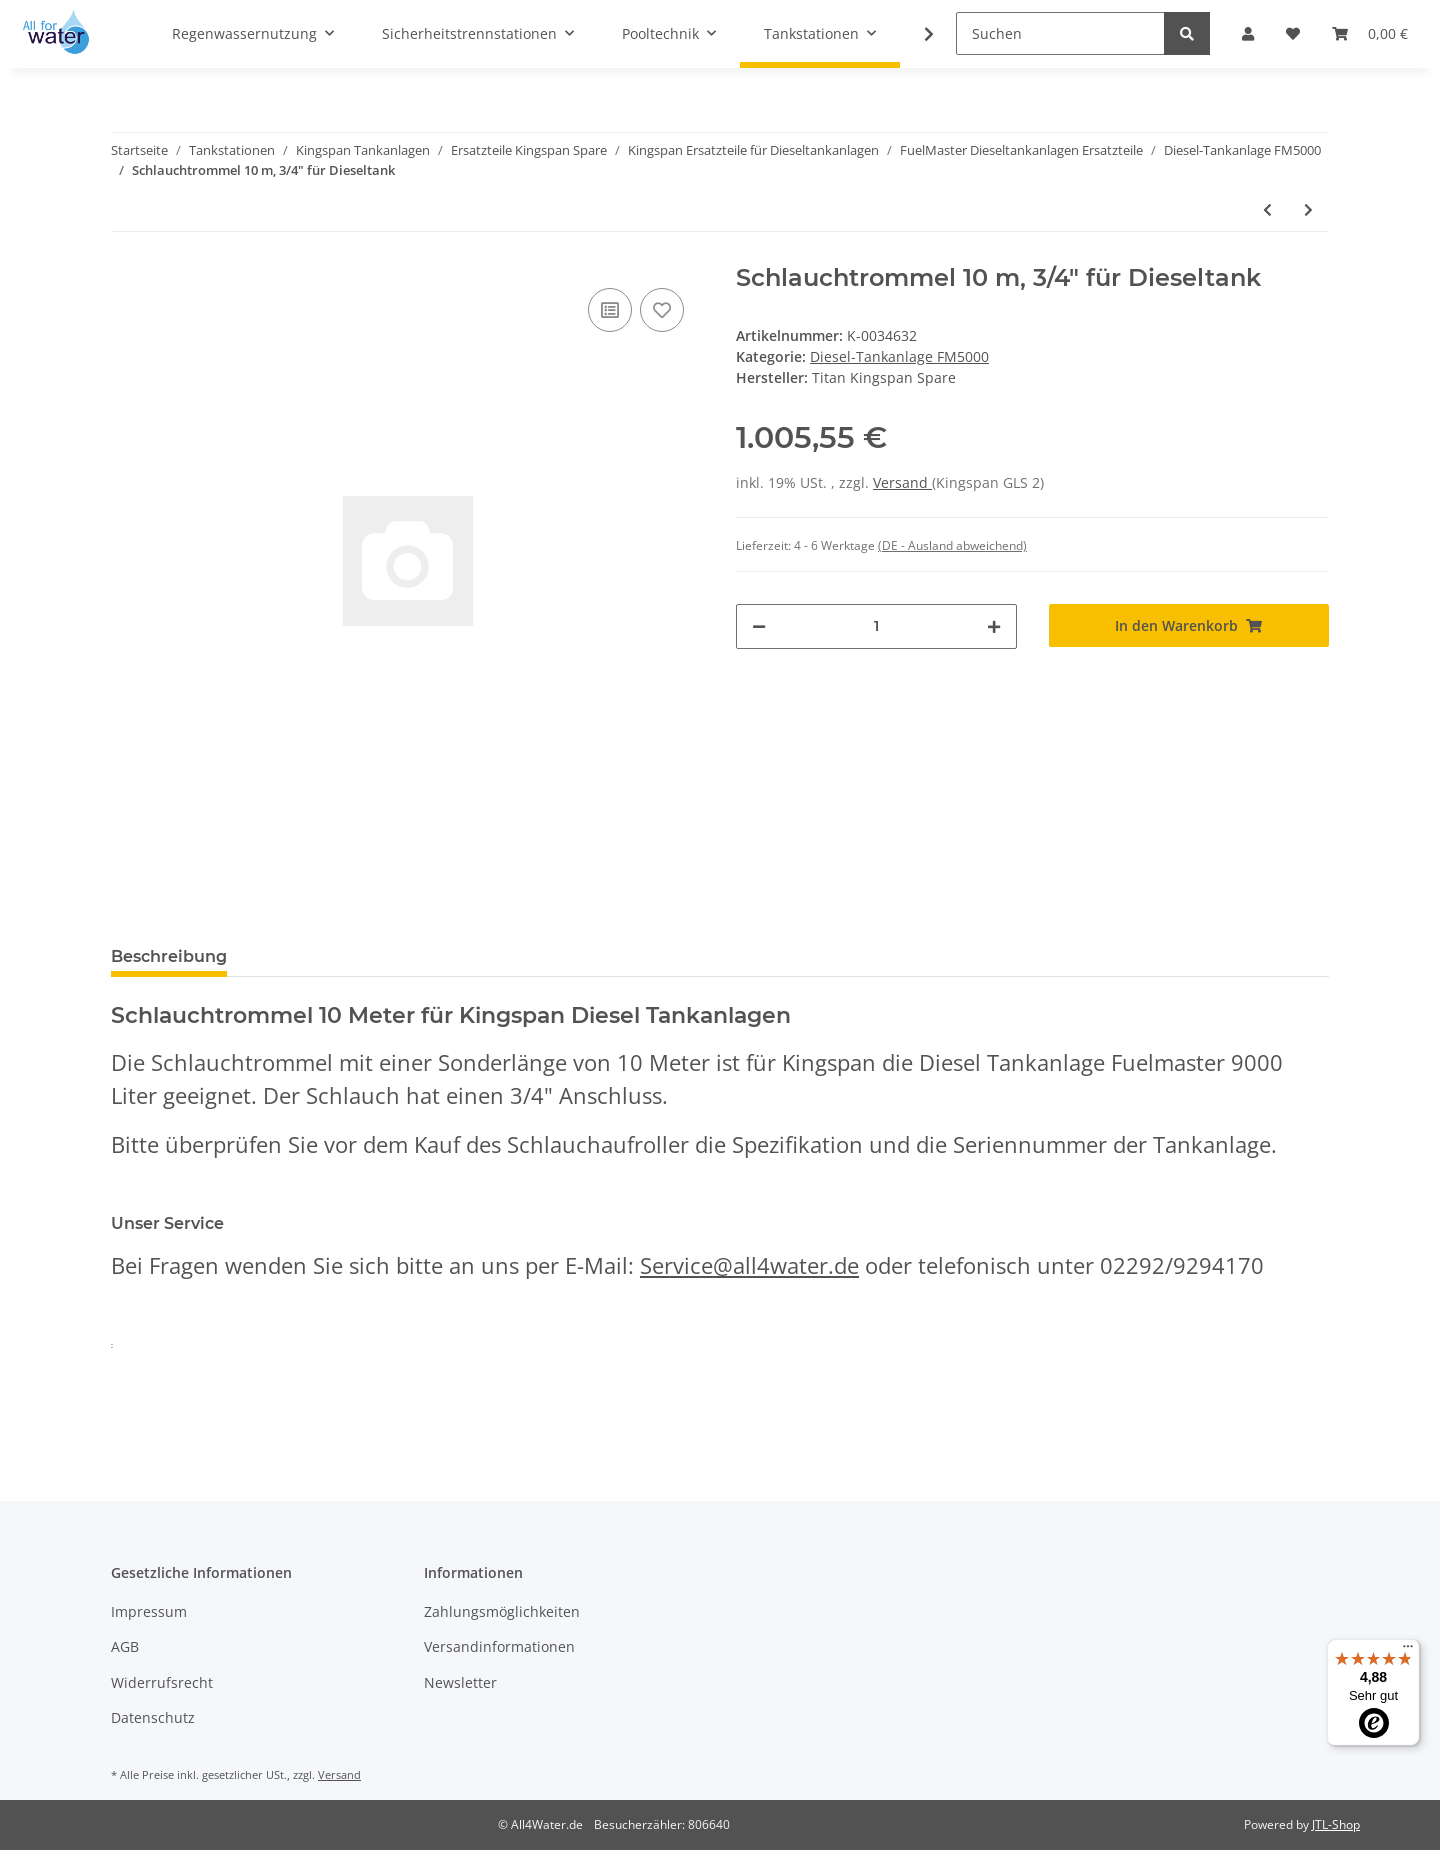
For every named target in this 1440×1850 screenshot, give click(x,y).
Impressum (149, 1611)
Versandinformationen (499, 1646)
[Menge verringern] (759, 626)
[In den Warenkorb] (1189, 625)
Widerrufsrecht (162, 1682)
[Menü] (1408, 1651)
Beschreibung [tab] (169, 956)
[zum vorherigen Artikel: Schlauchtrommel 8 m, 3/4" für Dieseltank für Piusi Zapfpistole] (1267, 209)
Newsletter (460, 1682)
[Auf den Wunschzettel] (662, 310)
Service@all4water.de (749, 1265)
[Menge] (876, 626)
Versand (902, 482)
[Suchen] (1060, 33)
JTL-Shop (1336, 1824)
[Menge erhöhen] (994, 626)
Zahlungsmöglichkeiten (502, 1611)
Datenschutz (153, 1717)
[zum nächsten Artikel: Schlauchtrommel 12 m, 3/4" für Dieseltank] (1308, 209)
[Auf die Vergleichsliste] (610, 310)
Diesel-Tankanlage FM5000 (899, 356)
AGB (125, 1646)
